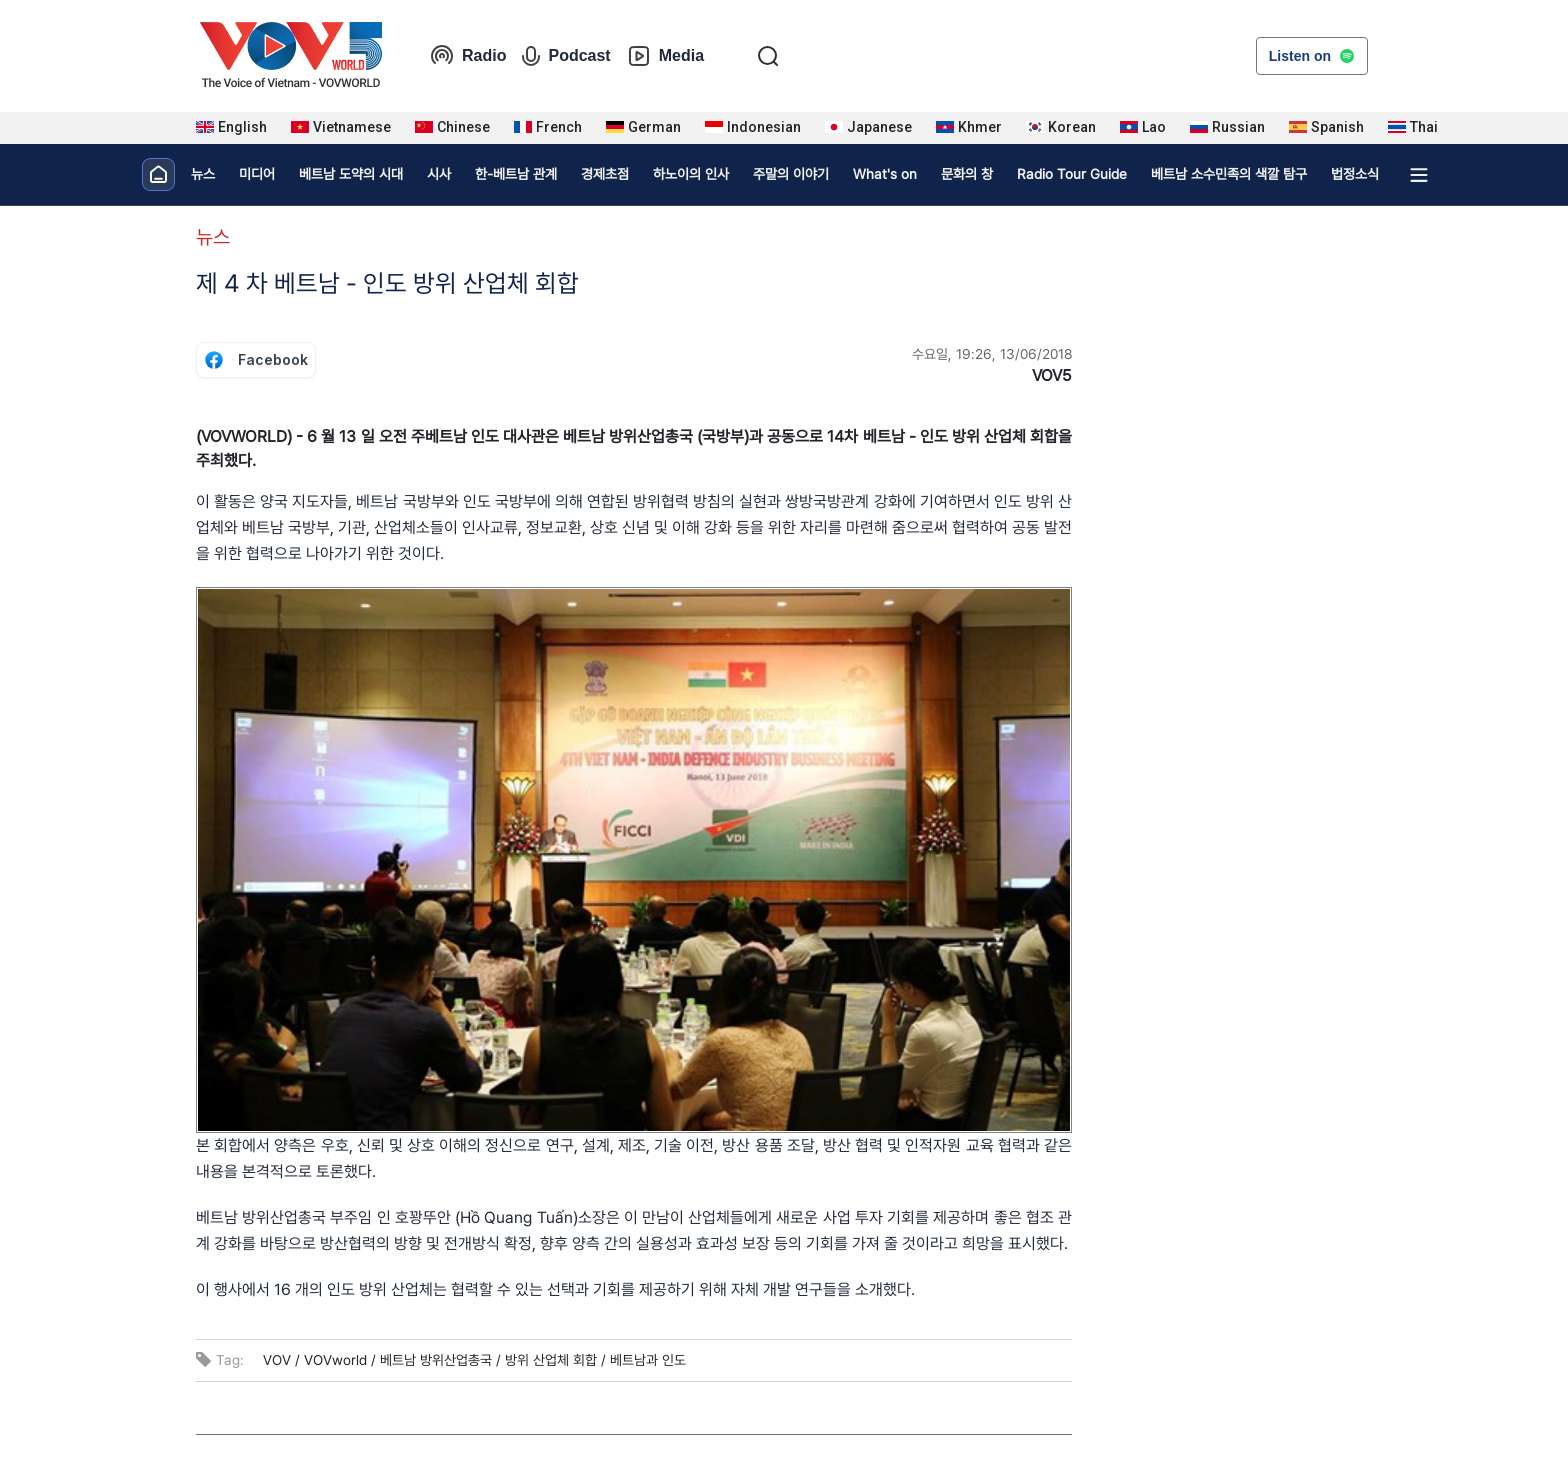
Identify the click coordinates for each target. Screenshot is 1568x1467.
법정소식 (1355, 174)
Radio (468, 56)
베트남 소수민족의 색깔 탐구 (1229, 174)
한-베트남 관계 (516, 174)
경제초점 (605, 174)
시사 (439, 174)
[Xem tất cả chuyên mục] (1419, 175)
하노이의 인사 (691, 174)
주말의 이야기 (791, 174)
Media (665, 56)
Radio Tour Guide (1072, 174)
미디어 (257, 174)
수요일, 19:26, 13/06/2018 (992, 354)
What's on (885, 174)
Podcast (566, 56)
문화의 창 (967, 174)
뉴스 (203, 174)
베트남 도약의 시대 (351, 174)
